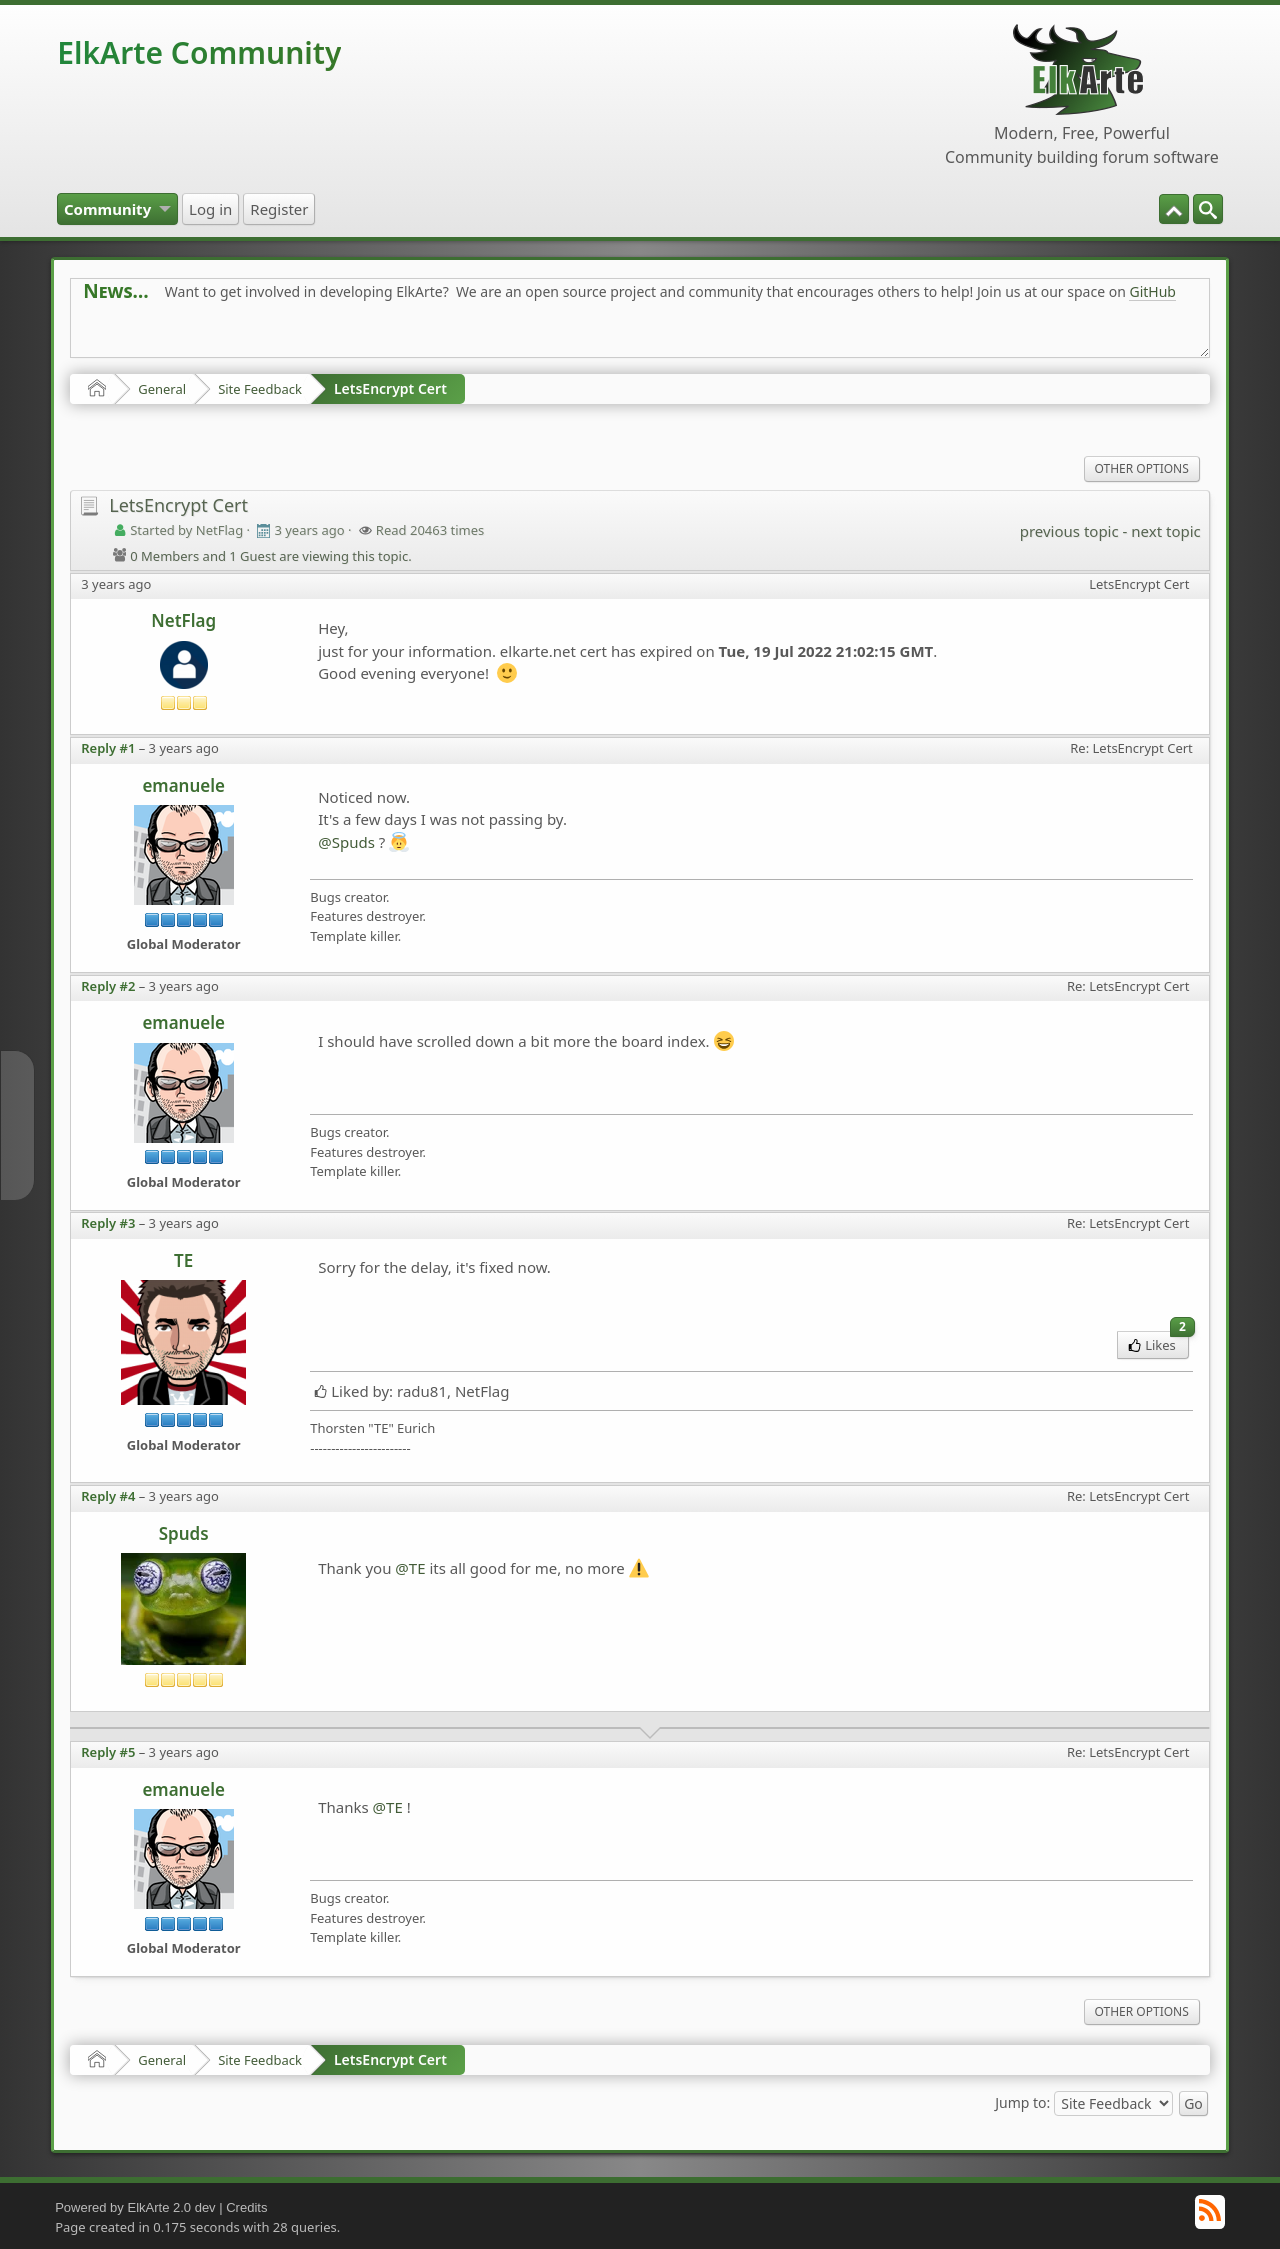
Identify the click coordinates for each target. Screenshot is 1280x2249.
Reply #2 (108, 986)
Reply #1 (108, 748)
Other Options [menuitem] (1142, 468)
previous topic (1069, 531)
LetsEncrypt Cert (390, 388)
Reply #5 (108, 1752)
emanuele (183, 785)
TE (183, 1260)
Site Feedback (260, 389)
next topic (1165, 531)
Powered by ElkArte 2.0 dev (135, 2207)
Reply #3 (108, 1223)
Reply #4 (108, 1496)
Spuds (184, 1533)
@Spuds (346, 842)
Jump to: (1022, 2102)
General (162, 389)
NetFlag (183, 620)
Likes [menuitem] (1158, 1342)
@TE (410, 1568)
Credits (246, 2207)
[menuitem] (1208, 209)
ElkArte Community (199, 52)
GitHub (1152, 291)
